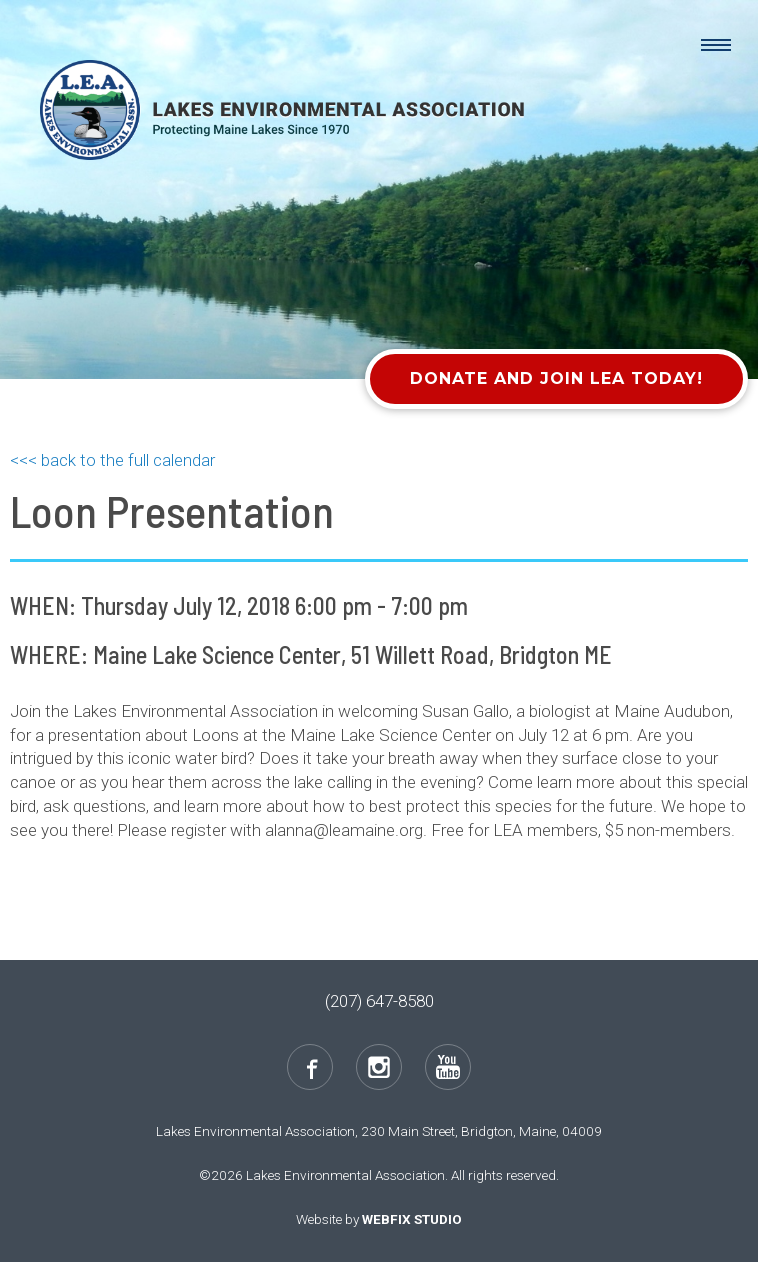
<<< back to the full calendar (112, 460)
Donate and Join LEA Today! (556, 378)
